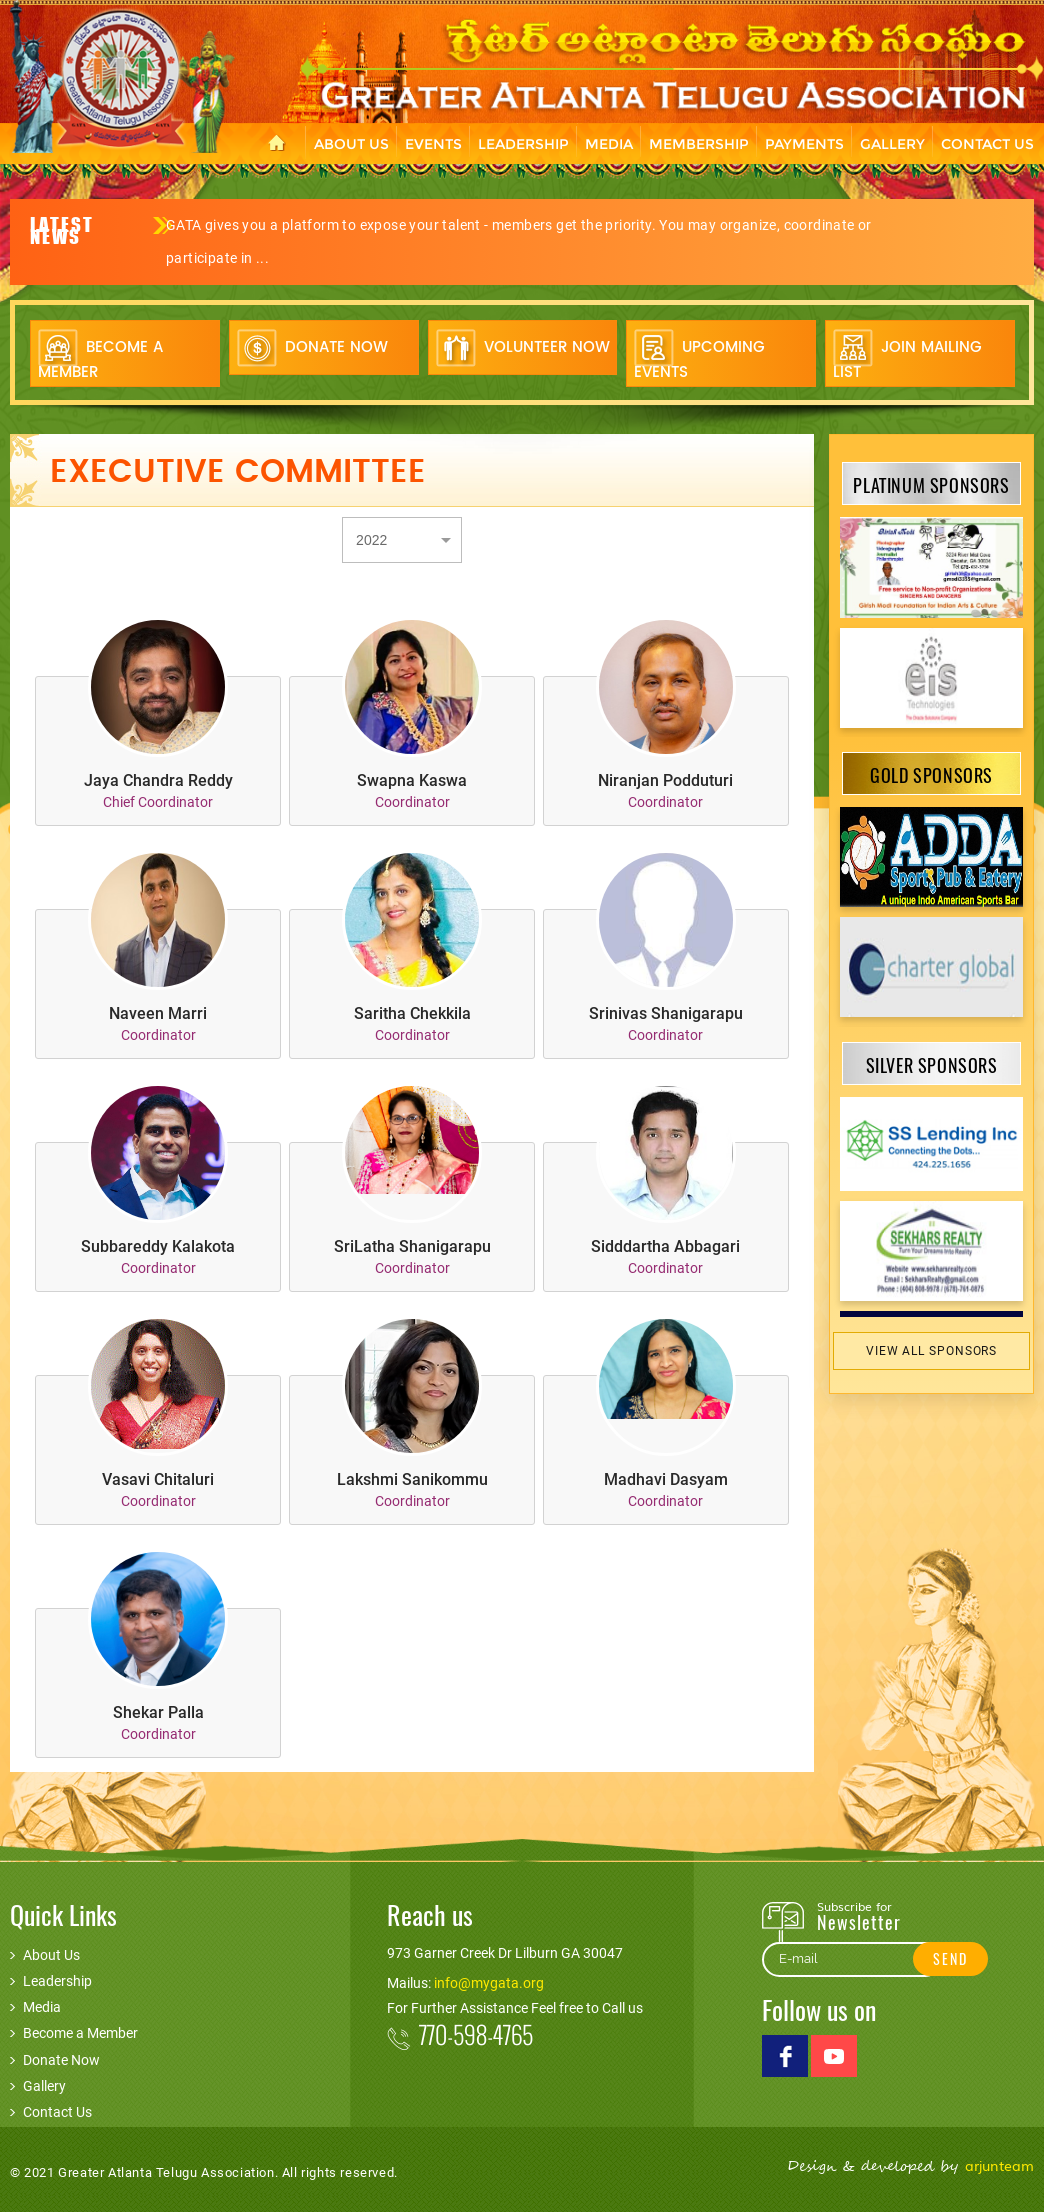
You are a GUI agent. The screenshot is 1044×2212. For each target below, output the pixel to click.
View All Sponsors (931, 1351)
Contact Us (57, 2112)
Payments (804, 144)
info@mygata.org (489, 1983)
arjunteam (999, 2165)
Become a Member (100, 357)
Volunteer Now (523, 348)
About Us (51, 1955)
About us (351, 144)
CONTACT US (987, 144)
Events (433, 144)
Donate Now (312, 348)
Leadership (523, 144)
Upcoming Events (699, 357)
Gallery (892, 144)
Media (609, 144)
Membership (699, 144)
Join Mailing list (907, 357)
